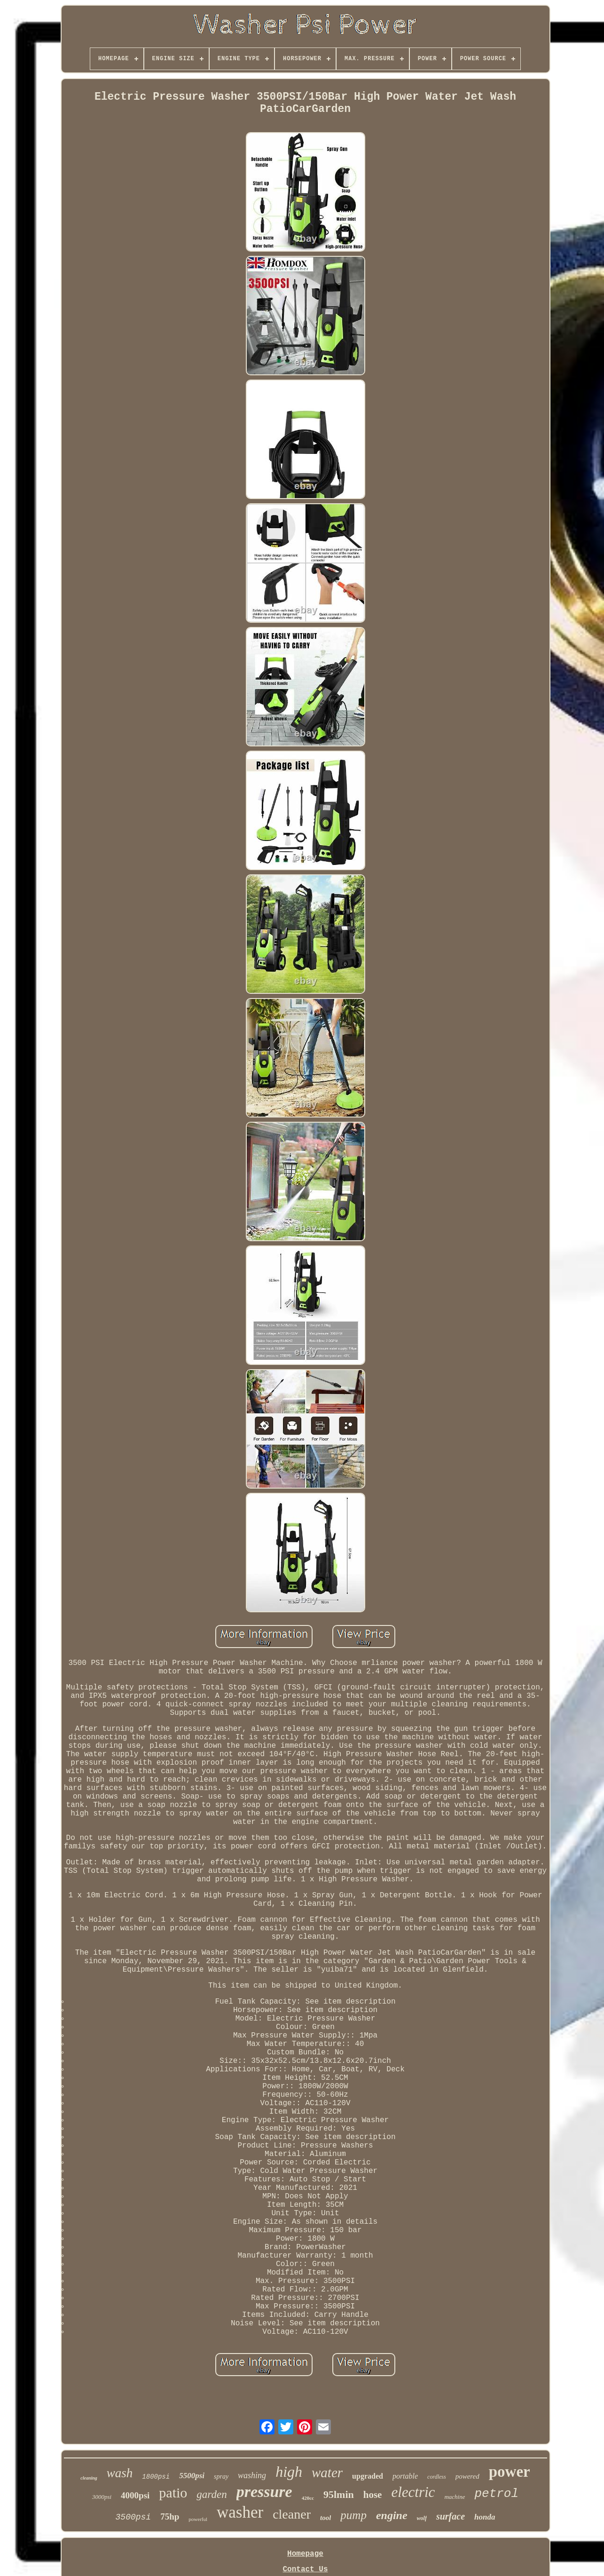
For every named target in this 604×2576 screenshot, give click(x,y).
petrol (496, 2494)
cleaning (88, 2478)
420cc (308, 2498)
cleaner (292, 2514)
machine (454, 2496)
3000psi (101, 2496)
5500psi (191, 2475)
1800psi (156, 2477)
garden (211, 2494)
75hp (169, 2516)
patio (173, 2492)
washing (252, 2475)
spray (221, 2476)
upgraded (367, 2476)
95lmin (338, 2494)
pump (353, 2515)
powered (467, 2476)
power (509, 2471)
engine (392, 2515)
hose (372, 2494)
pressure (264, 2491)
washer (240, 2512)
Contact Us (305, 2569)
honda (484, 2517)
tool (325, 2517)
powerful (197, 2519)
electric (413, 2492)
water (327, 2472)
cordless (436, 2476)
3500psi (133, 2517)
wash (120, 2473)
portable (405, 2476)
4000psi (135, 2495)
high (288, 2471)
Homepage (305, 2554)
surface (450, 2516)
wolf (422, 2518)
